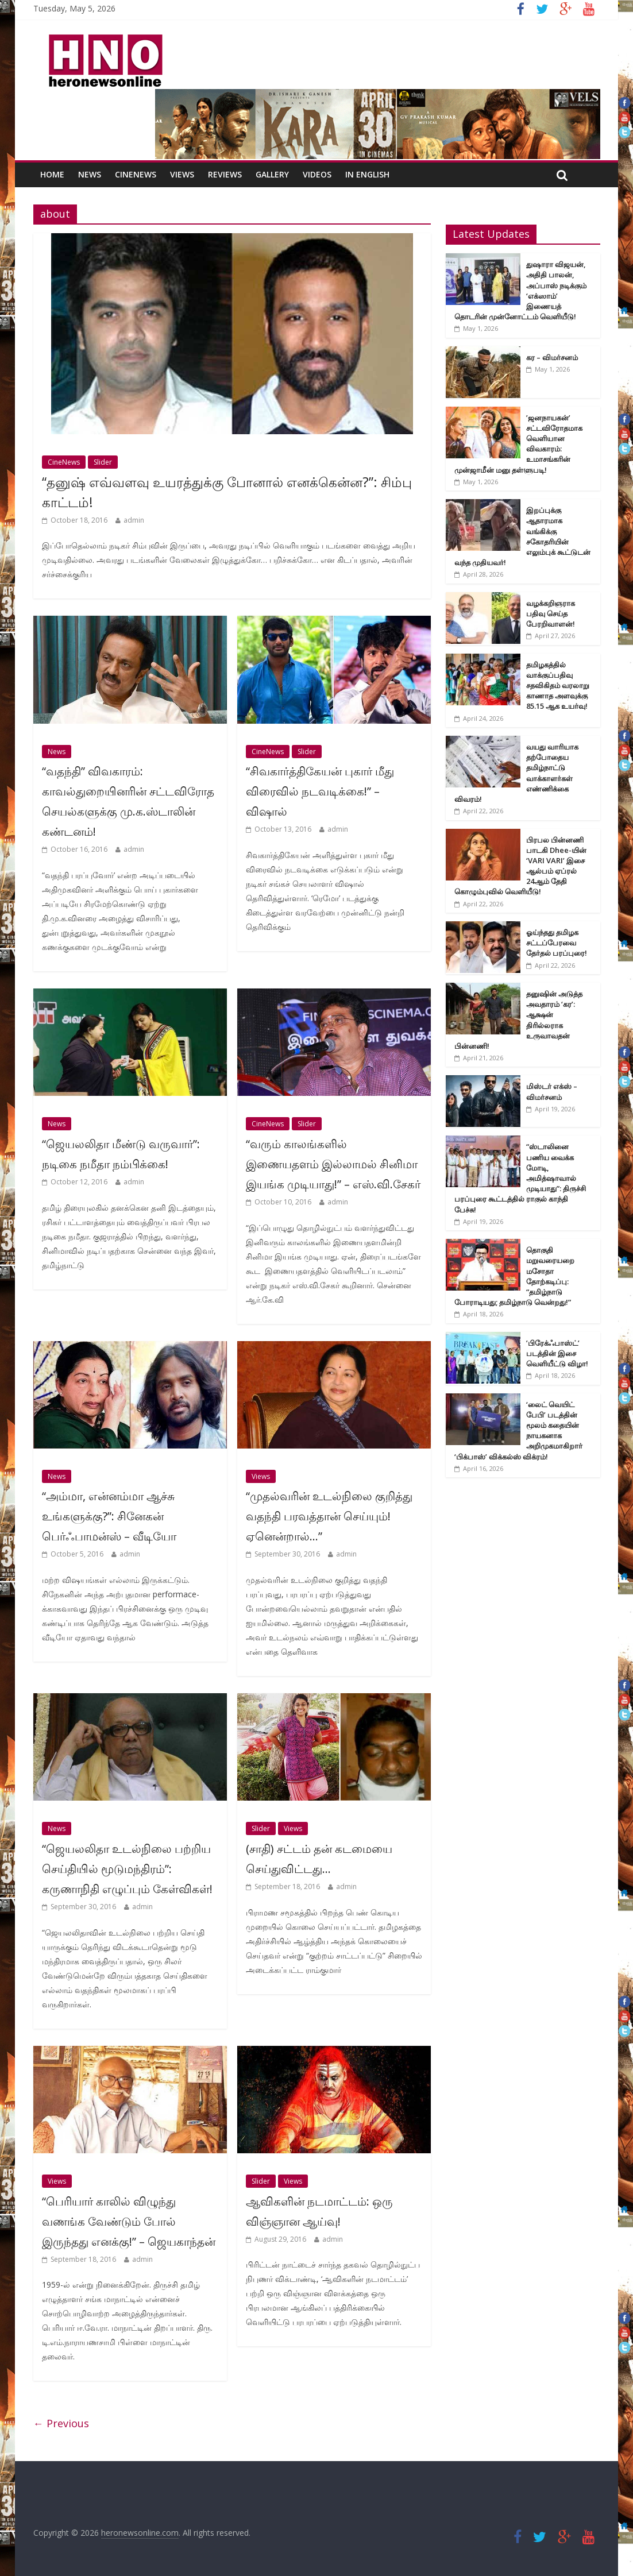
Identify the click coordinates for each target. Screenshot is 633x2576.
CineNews (135, 174)
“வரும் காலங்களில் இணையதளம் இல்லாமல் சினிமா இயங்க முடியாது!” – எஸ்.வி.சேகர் (333, 1164)
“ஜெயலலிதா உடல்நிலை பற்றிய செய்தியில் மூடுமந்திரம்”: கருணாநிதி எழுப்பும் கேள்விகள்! (127, 1869)
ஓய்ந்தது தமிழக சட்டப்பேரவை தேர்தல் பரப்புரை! (556, 942)
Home (52, 174)
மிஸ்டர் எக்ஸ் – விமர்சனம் (551, 1091)
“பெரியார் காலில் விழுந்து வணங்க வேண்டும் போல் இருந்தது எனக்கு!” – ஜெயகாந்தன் (128, 2221)
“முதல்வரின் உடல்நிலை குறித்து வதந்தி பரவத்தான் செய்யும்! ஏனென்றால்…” (329, 1516)
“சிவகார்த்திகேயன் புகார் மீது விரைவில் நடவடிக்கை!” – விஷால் (320, 791)
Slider (103, 462)
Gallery (272, 174)
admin (133, 520)
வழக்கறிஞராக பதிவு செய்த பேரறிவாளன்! (550, 613)
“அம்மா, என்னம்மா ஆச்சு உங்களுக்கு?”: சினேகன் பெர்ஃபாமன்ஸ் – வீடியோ (109, 1516)
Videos (317, 174)
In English (367, 174)
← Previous (61, 2423)
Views (182, 174)
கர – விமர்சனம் (552, 357)
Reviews (225, 174)
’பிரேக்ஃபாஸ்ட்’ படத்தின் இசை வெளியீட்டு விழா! (557, 1353)
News (89, 174)
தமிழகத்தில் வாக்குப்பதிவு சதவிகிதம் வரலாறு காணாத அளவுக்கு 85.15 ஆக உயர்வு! (557, 685)
